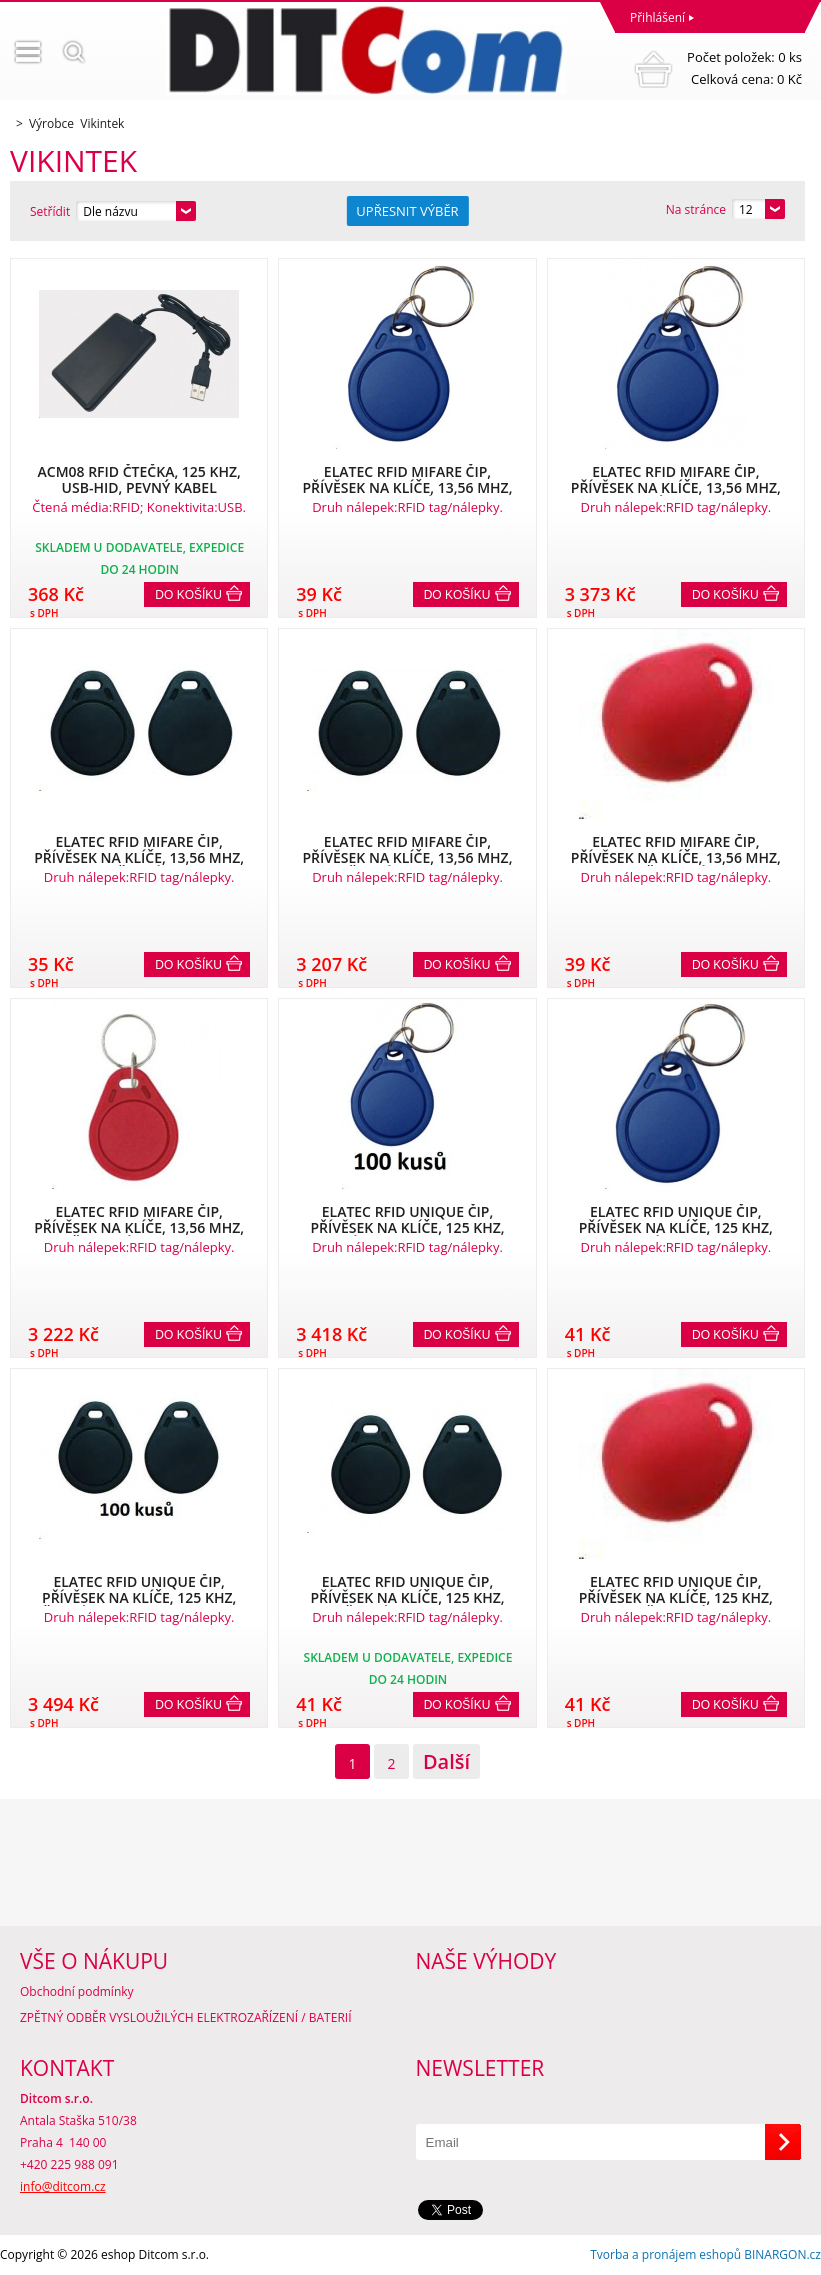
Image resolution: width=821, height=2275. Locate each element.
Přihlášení (657, 17)
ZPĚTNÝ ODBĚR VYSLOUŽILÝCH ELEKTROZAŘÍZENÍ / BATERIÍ (186, 2017)
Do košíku (188, 595)
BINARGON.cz (782, 2254)
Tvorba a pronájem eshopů (665, 2254)
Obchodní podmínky (77, 1991)
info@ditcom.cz (63, 2186)
